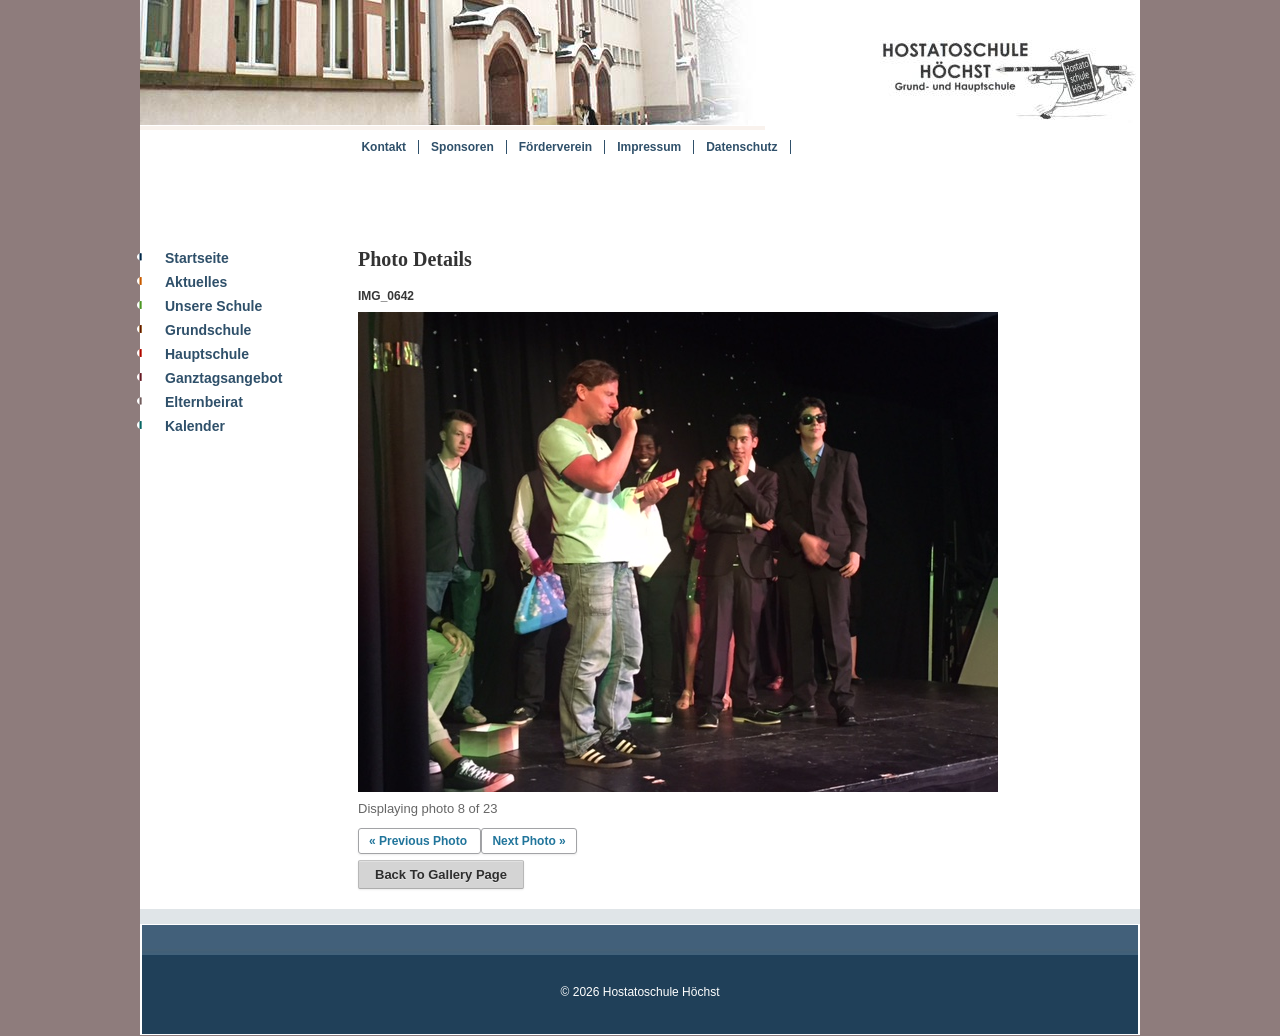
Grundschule (208, 330)
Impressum (649, 147)
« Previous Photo (418, 841)
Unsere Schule (213, 306)
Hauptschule (207, 354)
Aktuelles (196, 282)
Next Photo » (528, 841)
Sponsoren (462, 147)
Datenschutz (741, 147)
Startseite (197, 258)
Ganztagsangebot (223, 378)
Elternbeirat (204, 402)
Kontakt (383, 147)
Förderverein (555, 147)
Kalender (195, 426)
